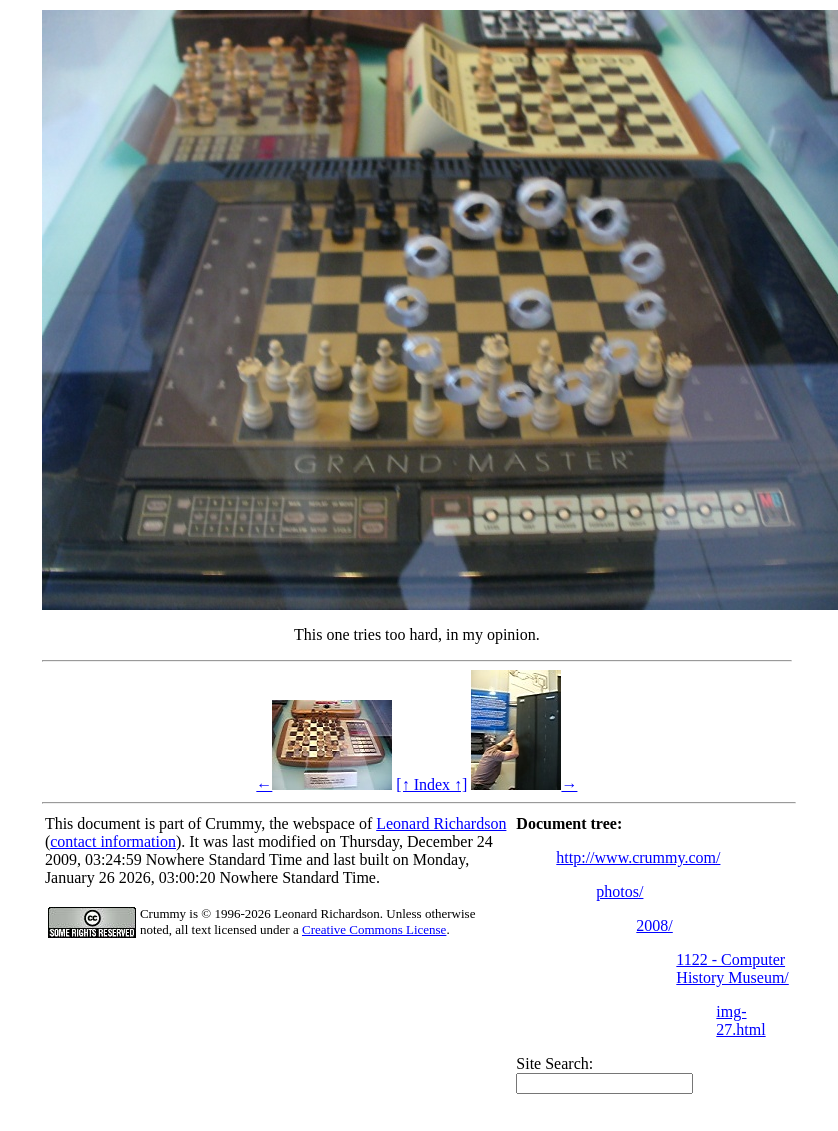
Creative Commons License (374, 929)
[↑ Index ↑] (431, 784)
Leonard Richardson (441, 823)
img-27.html (740, 1020)
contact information (113, 841)
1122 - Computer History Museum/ (732, 968)
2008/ (654, 925)
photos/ (619, 891)
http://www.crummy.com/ (638, 857)
